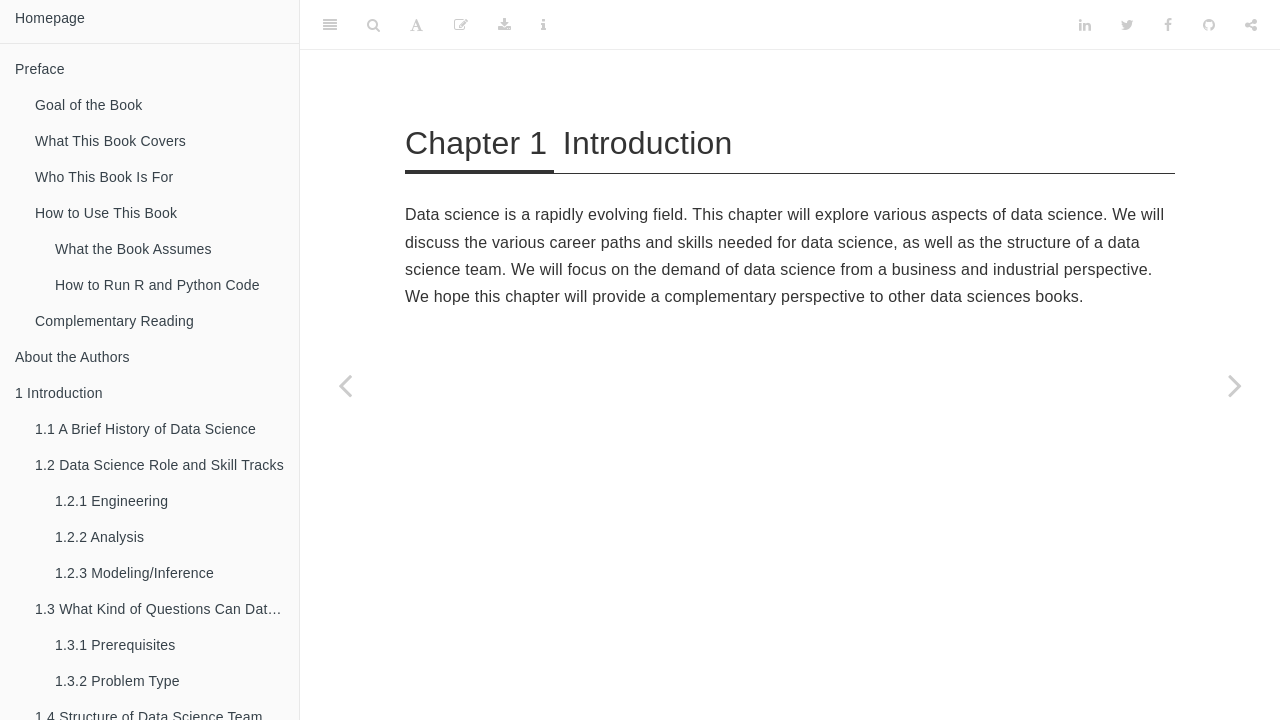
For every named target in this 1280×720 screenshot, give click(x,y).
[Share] (1251, 25)
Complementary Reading (114, 321)
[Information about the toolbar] (543, 25)
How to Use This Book (106, 213)
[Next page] (1235, 385)
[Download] (504, 25)
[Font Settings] (416, 25)
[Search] (373, 25)
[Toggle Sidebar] (330, 25)
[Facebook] (1168, 25)
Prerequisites (115, 645)
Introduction (59, 393)
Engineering (111, 501)
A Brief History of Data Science (145, 429)
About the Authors (72, 357)
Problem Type (117, 681)
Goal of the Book (89, 105)
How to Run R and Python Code (157, 285)
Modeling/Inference (134, 573)
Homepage (50, 18)
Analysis (99, 537)
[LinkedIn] (1085, 25)
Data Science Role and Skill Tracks (159, 465)
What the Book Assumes (133, 249)
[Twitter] (1127, 25)
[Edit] (461, 25)
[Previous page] (345, 385)
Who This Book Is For (104, 177)
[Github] (1209, 25)
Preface (40, 69)
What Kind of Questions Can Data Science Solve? (167, 609)
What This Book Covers (110, 141)
